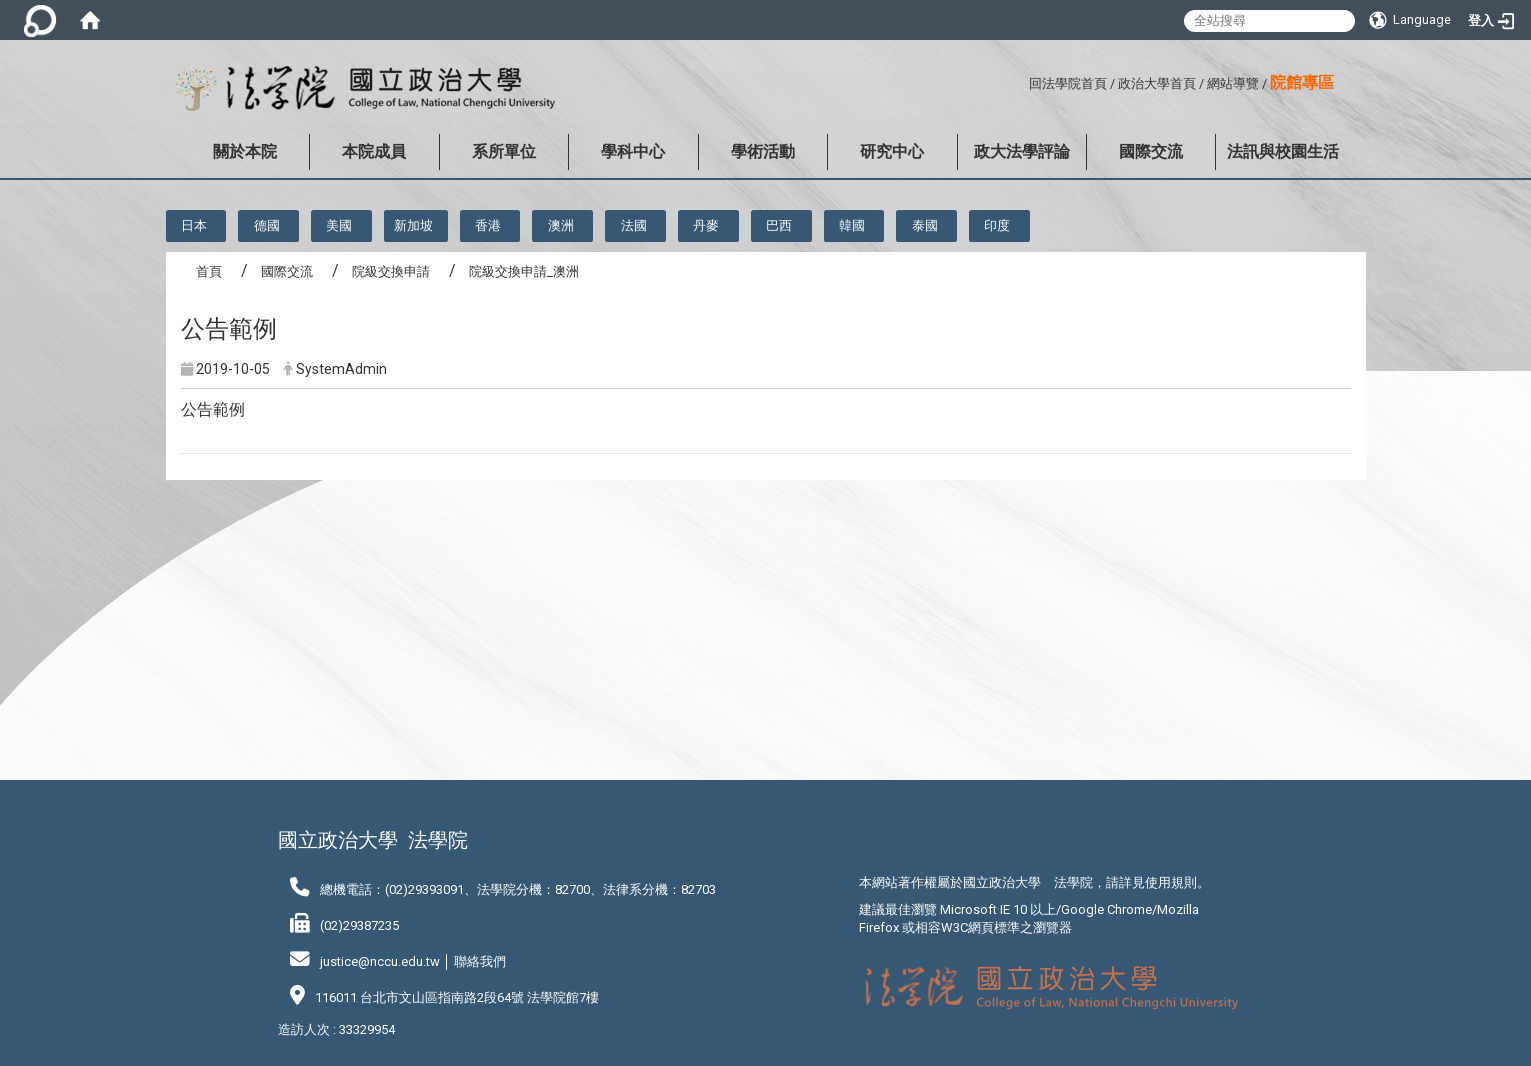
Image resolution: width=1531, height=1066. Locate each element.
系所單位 (504, 151)
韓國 (852, 225)
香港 (488, 225)
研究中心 (892, 151)
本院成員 (374, 151)
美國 (339, 225)
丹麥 (706, 225)
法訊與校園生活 (1283, 151)
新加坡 (413, 225)
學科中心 (633, 151)
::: (1021, 80)
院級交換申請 (391, 271)
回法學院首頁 (1068, 83)
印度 (997, 225)
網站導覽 (1233, 83)
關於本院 (245, 151)
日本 (194, 225)
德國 (267, 225)
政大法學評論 (1022, 151)
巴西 (779, 225)
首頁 (209, 271)
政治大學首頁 (1157, 83)
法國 (634, 225)
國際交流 (1151, 151)
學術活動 (763, 151)
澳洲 (561, 225)
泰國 (925, 225)
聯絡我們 (480, 961)
